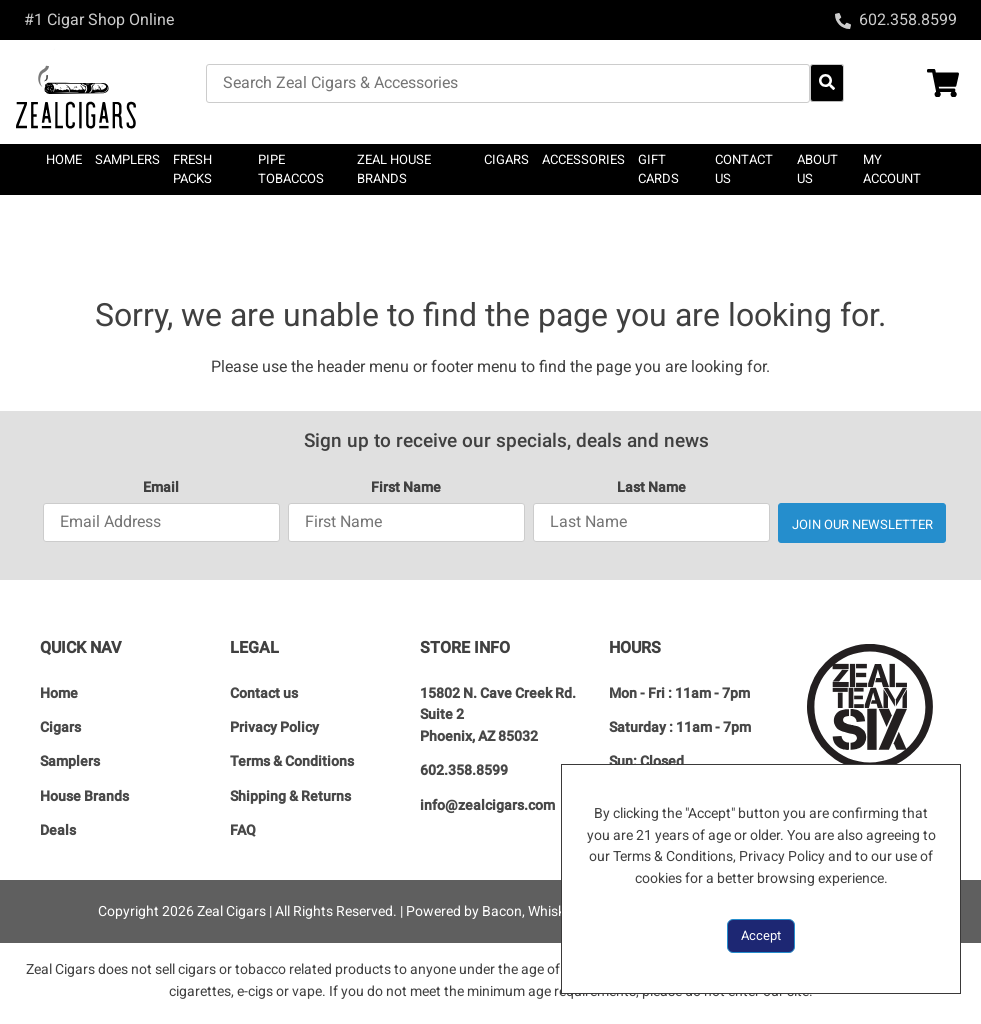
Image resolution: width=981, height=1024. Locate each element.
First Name (406, 487)
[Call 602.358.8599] (896, 19)
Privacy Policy (274, 727)
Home (64, 159)
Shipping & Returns (290, 796)
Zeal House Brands (394, 169)
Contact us (744, 169)
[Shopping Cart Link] (917, 85)
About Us (817, 169)
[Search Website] (827, 83)
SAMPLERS (127, 159)
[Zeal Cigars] (111, 92)
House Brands (84, 796)
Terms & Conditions (292, 761)
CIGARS (506, 159)
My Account (892, 169)
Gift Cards (658, 169)
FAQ (243, 830)
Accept (761, 935)
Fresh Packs (192, 169)
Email (161, 487)
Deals (58, 830)
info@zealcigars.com (487, 805)
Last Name (651, 487)
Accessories (583, 159)
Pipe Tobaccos (291, 169)
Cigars (60, 727)
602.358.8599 (464, 770)
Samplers (70, 761)
